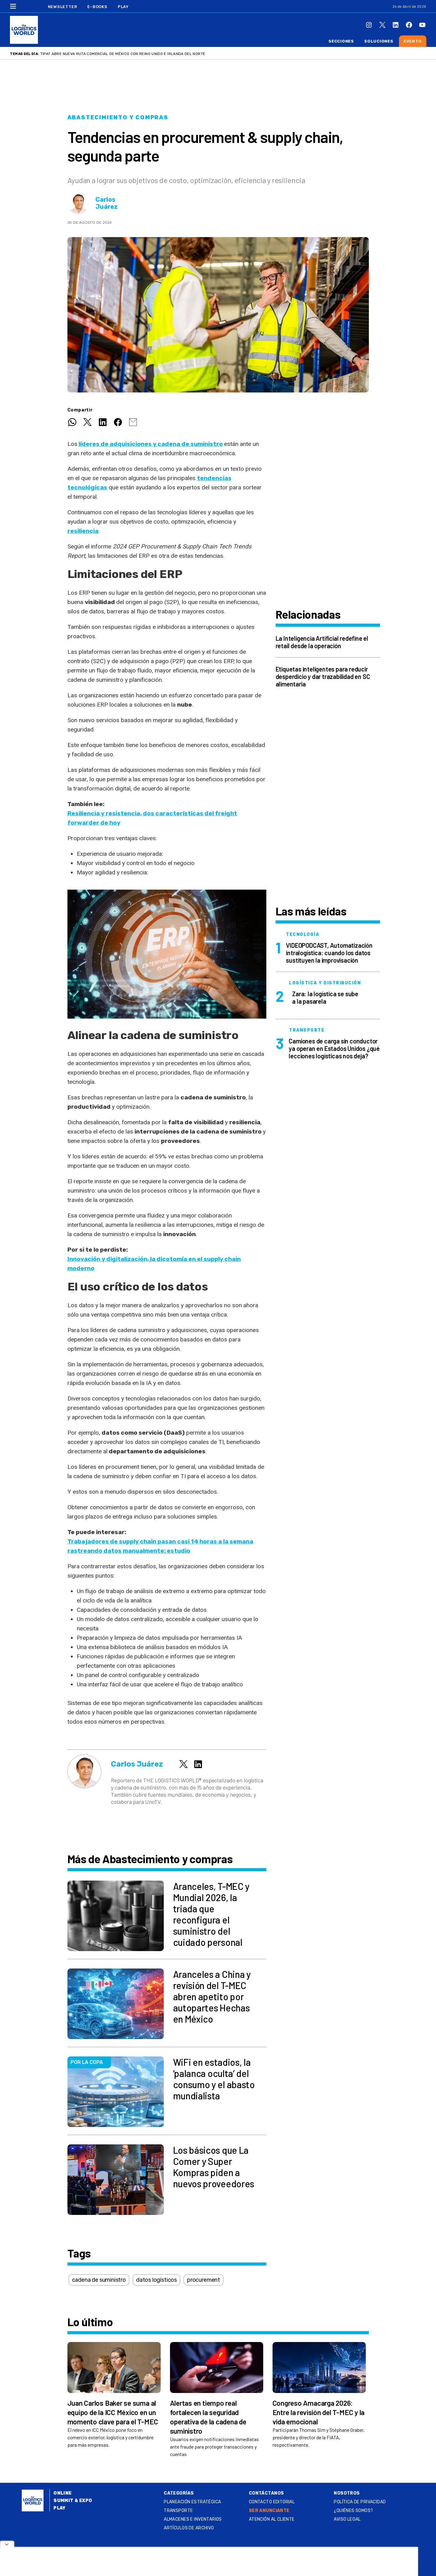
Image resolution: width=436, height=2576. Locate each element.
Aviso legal (347, 2519)
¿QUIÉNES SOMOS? (353, 2510)
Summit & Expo (72, 2500)
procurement (203, 2279)
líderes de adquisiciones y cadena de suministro (151, 443)
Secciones (341, 41)
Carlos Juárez (106, 203)
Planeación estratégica (192, 2502)
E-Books (97, 6)
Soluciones (378, 41)
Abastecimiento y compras (117, 117)
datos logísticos (156, 2279)
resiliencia (83, 530)
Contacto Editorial (272, 2502)
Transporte (178, 2510)
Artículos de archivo (189, 2528)
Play (123, 6)
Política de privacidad (360, 2502)
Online (62, 2493)
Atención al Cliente (272, 2519)
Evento (413, 41)
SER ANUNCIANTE (269, 2510)
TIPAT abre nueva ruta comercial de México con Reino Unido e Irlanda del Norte (122, 54)
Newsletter (62, 6)
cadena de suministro (99, 2279)
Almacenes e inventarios (193, 2519)
